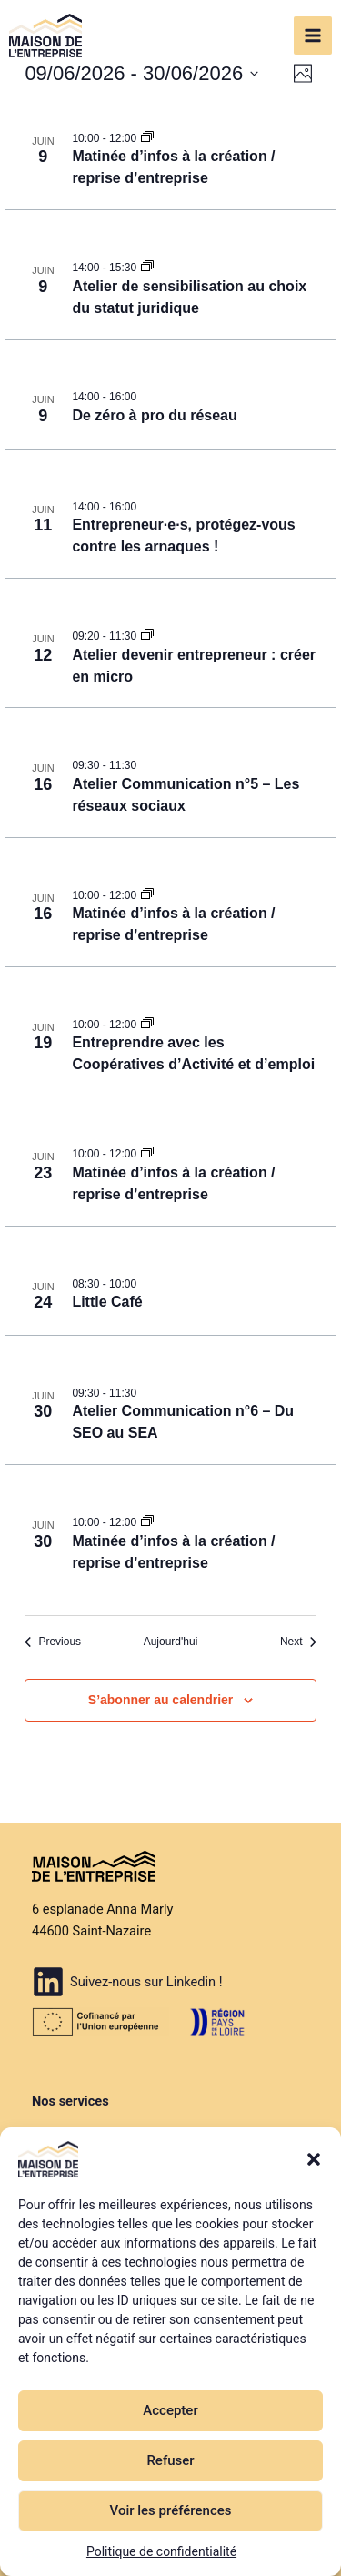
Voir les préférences (171, 2510)
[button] (314, 2159)
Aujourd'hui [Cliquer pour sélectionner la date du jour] (171, 1641)
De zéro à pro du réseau (154, 415)
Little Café (107, 1301)
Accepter (170, 2410)
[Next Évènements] (298, 1642)
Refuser (170, 2460)
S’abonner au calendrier (161, 1699)
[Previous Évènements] (53, 1642)
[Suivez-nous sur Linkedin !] (127, 1981)
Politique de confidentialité (161, 2551)
